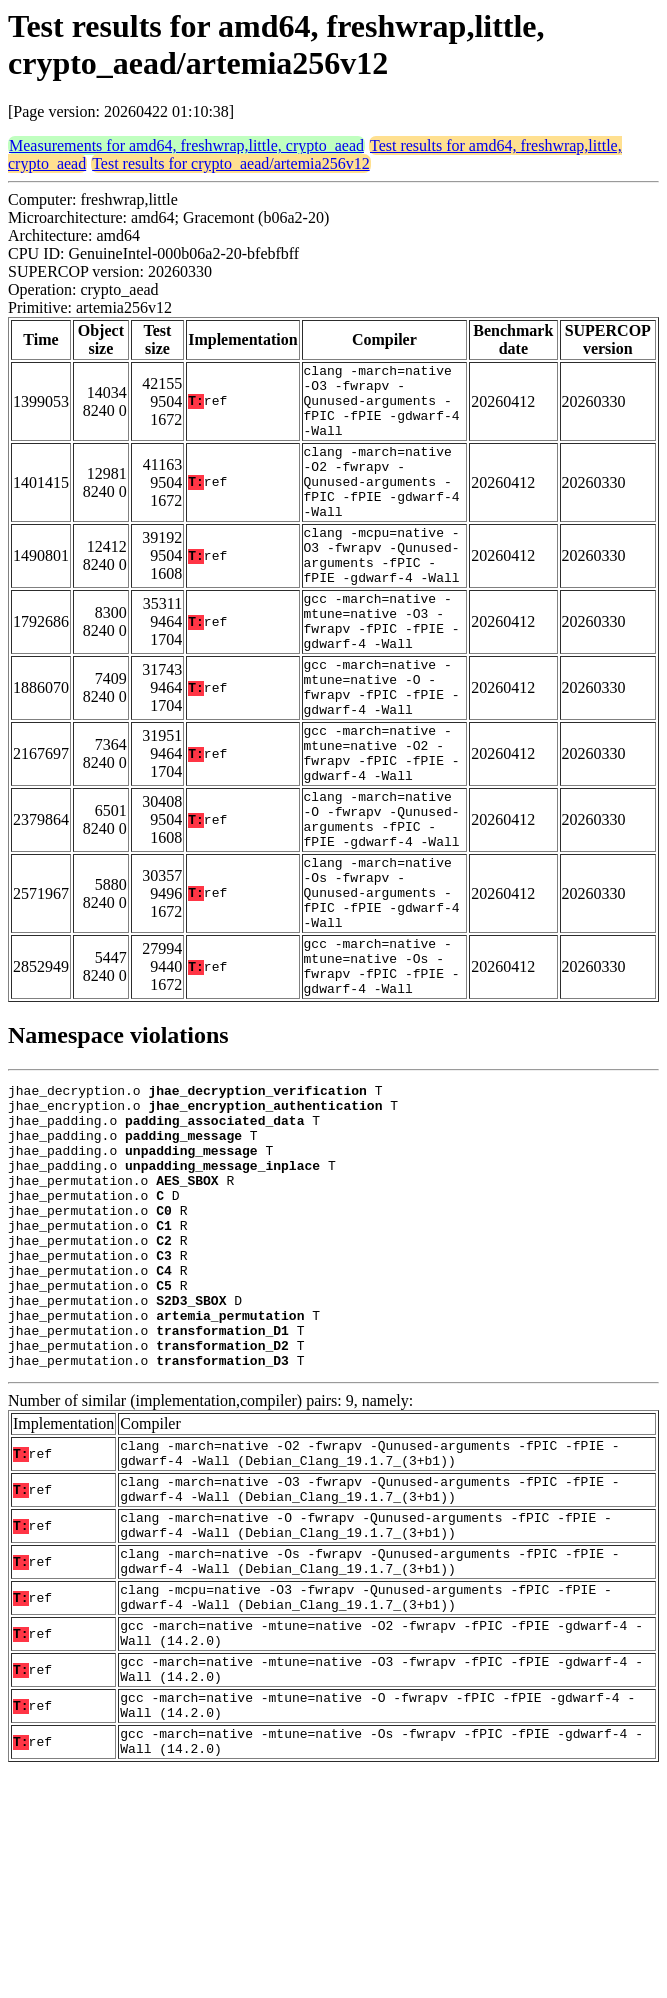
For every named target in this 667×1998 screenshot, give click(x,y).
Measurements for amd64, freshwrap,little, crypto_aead (186, 145)
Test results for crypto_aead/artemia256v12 (230, 163)
